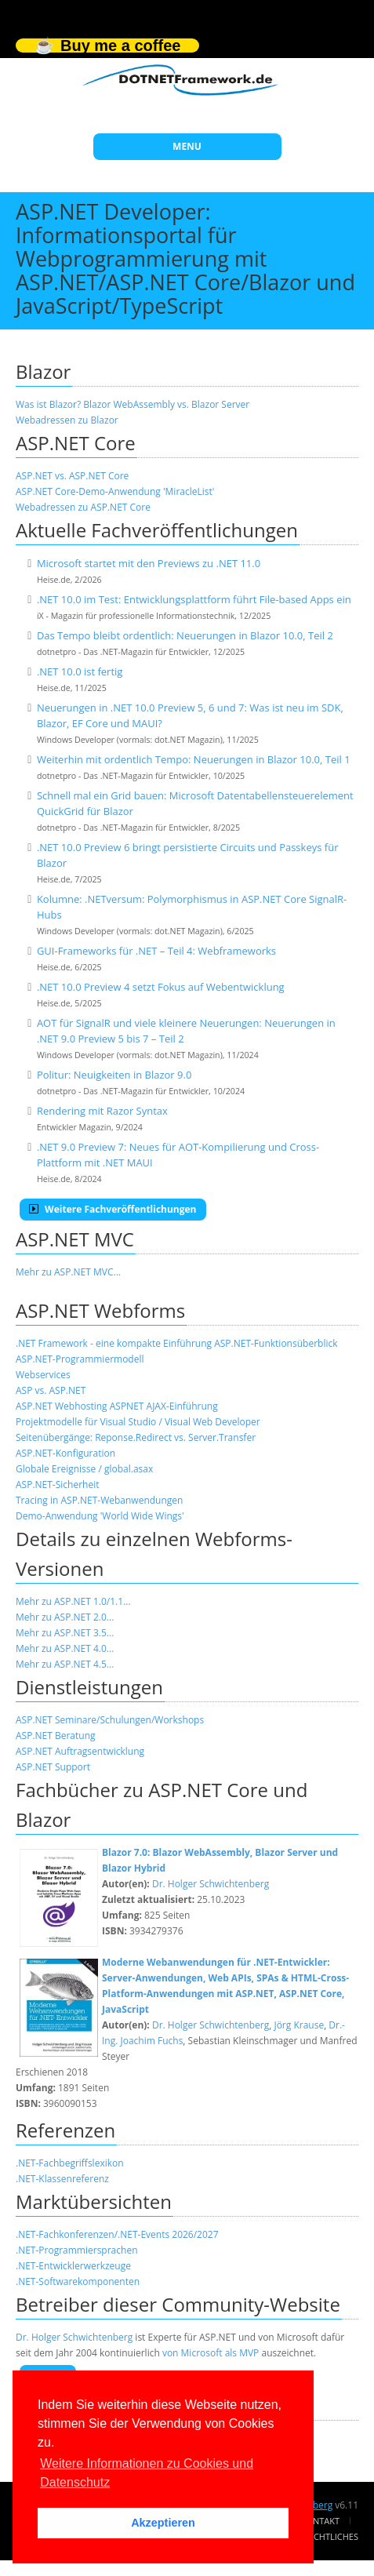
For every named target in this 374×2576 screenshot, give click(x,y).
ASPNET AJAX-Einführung (164, 1406)
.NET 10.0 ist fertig (80, 671)
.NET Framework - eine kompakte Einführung (114, 1343)
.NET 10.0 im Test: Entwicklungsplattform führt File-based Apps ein (194, 599)
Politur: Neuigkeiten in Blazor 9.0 (114, 1075)
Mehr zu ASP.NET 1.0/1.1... (73, 1601)
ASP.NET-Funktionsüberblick (275, 1343)
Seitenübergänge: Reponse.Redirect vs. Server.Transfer (136, 1437)
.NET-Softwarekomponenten (78, 2281)
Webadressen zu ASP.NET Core (83, 507)
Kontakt (320, 2521)
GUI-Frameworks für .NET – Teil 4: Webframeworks (156, 951)
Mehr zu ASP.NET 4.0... (65, 1648)
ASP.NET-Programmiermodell (80, 1359)
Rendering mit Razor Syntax (102, 1111)
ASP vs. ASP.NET (50, 1390)
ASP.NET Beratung (56, 1735)
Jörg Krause (299, 2025)
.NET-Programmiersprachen (76, 2250)
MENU (187, 146)
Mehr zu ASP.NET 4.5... (65, 1664)
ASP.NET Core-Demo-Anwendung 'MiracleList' (115, 491)
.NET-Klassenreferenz (62, 2178)
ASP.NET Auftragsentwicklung (80, 1751)
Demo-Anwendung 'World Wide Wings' (100, 1516)
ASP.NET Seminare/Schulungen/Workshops (110, 1719)
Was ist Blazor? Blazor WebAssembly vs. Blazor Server (132, 404)
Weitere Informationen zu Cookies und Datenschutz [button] (146, 2473)
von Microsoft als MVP (210, 2353)
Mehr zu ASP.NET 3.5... (65, 1632)
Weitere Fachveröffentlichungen (113, 1209)
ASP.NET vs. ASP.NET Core (72, 475)
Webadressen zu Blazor (67, 420)
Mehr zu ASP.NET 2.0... (65, 1617)
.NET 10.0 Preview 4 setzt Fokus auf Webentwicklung (161, 987)
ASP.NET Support (53, 1767)
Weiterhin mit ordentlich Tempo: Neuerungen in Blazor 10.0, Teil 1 (193, 759)
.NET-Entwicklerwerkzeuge (73, 2265)
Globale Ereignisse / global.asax (84, 1468)
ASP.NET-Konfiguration (65, 1453)
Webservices (43, 1374)
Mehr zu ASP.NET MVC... (68, 1272)
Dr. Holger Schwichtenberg (210, 1883)
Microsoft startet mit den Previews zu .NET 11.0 (148, 563)
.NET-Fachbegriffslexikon (70, 2163)
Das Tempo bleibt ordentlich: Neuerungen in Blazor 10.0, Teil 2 (185, 635)
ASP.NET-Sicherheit (57, 1484)
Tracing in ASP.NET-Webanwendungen (99, 1500)
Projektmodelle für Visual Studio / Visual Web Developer (138, 1421)
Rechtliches (330, 2536)
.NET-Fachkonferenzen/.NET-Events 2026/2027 (117, 2234)
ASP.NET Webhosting (61, 1406)
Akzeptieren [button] (163, 2522)
